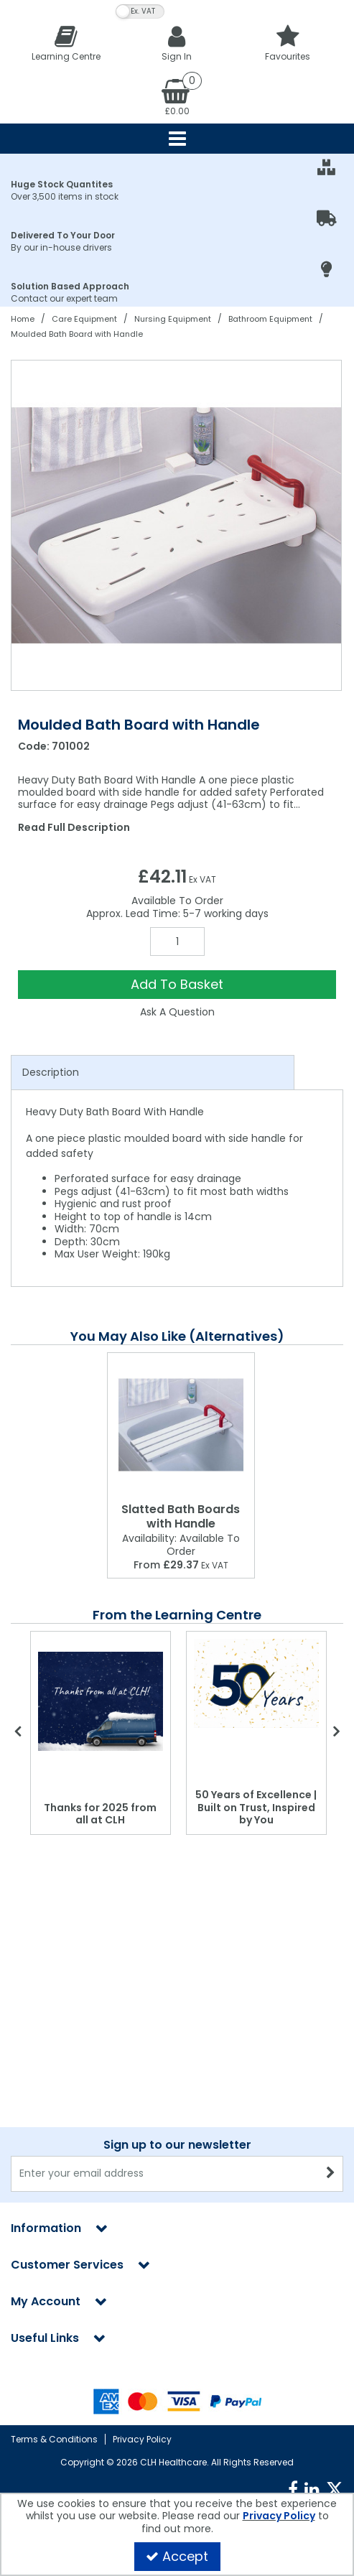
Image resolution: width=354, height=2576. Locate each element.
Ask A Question (177, 1012)
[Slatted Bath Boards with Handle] (181, 1425)
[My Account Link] (176, 43)
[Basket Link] (177, 96)
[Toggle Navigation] (177, 138)
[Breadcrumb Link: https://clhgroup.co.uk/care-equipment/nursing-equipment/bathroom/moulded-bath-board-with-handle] (77, 333)
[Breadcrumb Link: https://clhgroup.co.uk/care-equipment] (84, 318)
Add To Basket (177, 984)
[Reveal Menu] (177, 139)
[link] (293, 2490)
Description (50, 1072)
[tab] (152, 1073)
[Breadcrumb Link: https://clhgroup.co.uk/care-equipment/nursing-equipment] (172, 318)
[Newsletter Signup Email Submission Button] (330, 2032)
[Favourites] (288, 43)
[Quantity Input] (177, 941)
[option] (177, 525)
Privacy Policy (142, 2439)
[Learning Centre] (66, 43)
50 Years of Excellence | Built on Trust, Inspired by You (256, 1807)
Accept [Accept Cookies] (177, 2556)
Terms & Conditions (54, 2439)
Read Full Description (74, 827)
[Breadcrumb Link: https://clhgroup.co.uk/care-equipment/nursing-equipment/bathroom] (270, 318)
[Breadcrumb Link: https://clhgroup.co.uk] (22, 318)
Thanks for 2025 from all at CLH (100, 1814)
